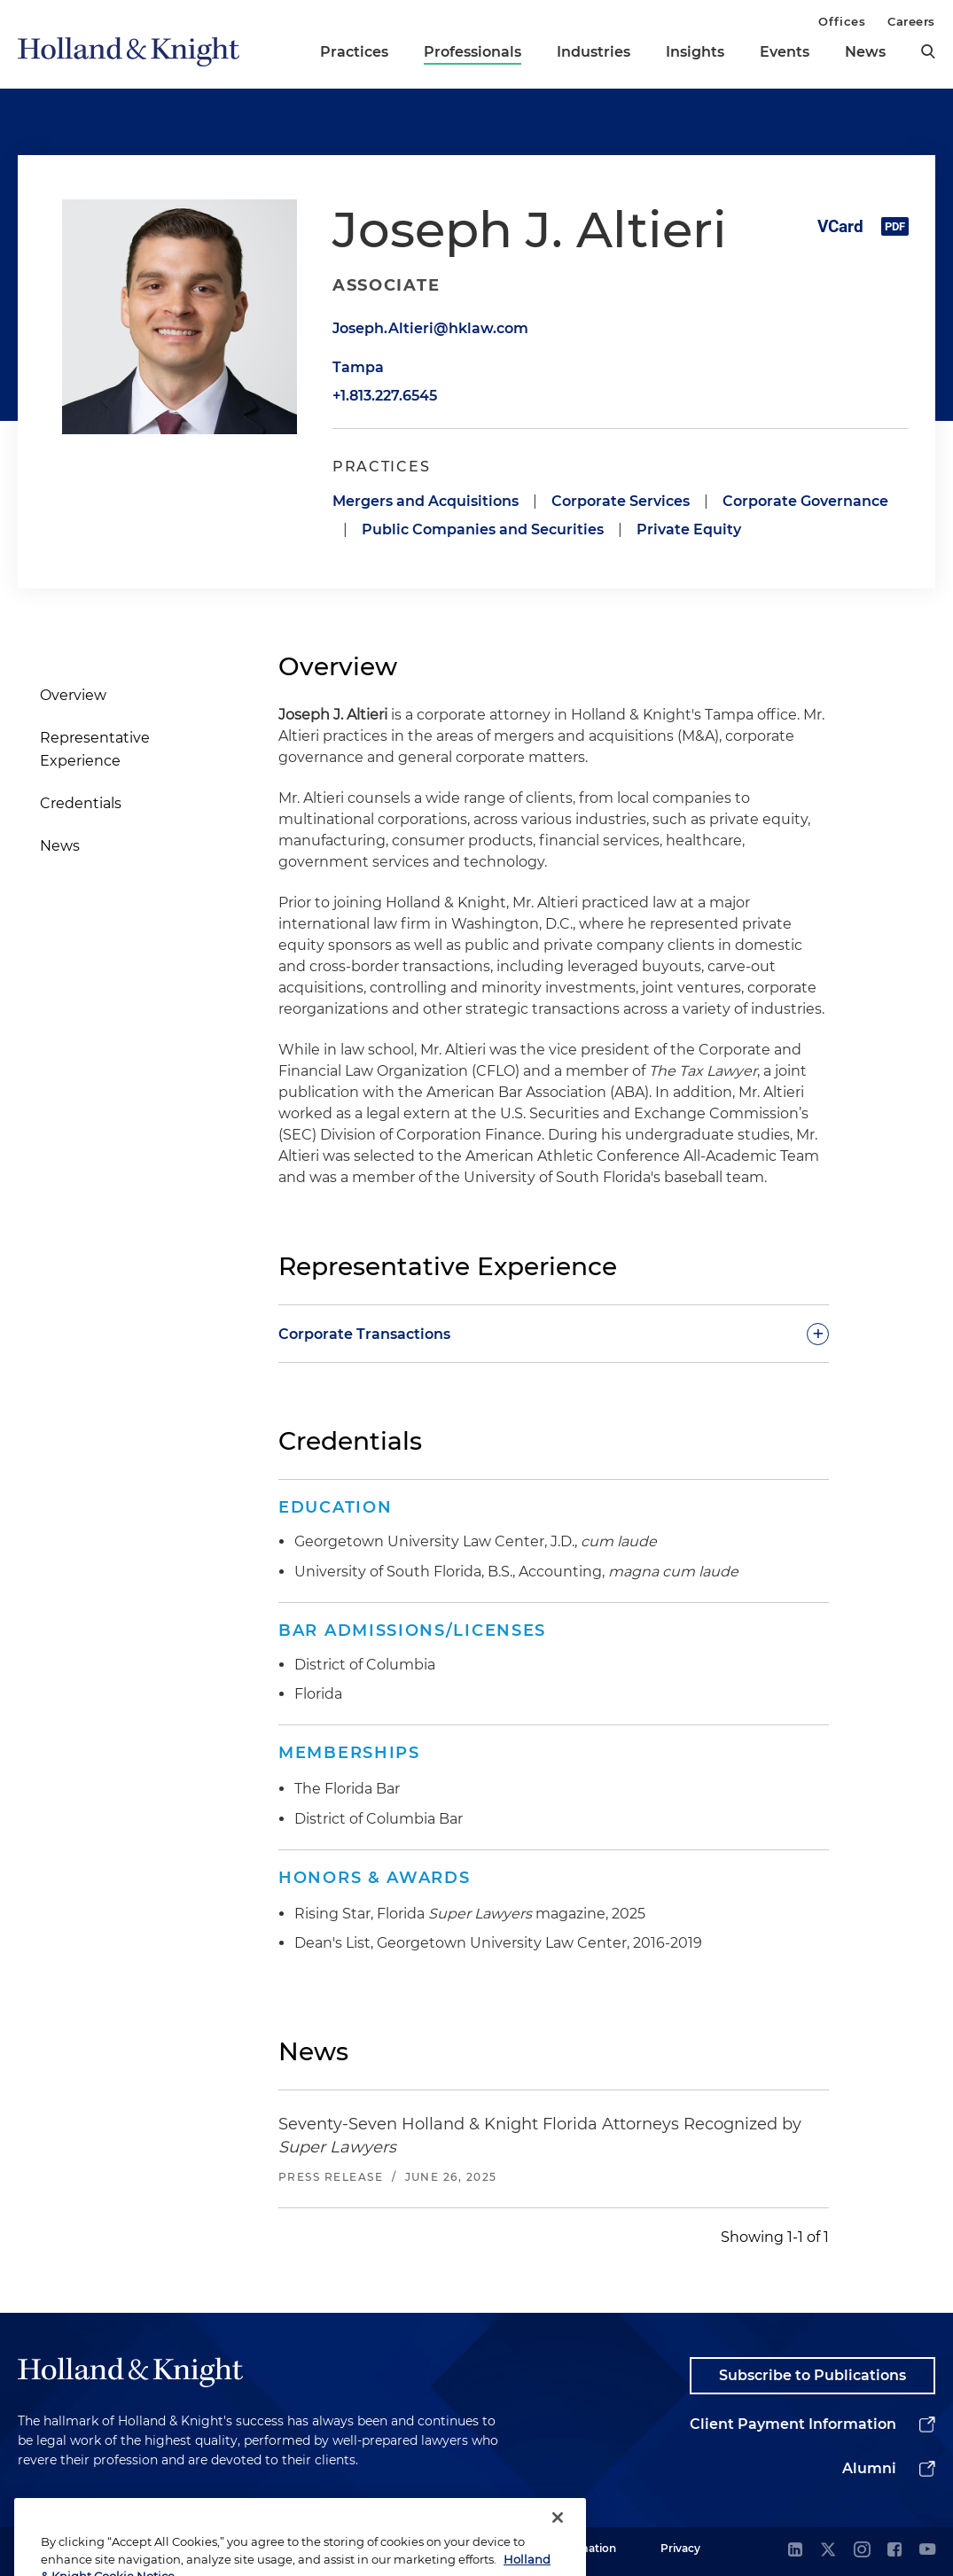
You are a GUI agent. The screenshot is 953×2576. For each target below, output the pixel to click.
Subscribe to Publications (812, 2375)
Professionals (472, 51)
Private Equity (689, 529)
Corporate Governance (805, 501)
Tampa (358, 367)
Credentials (80, 803)
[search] (928, 51)
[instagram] (862, 2551)
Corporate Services (620, 501)
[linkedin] (795, 2551)
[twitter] (828, 2551)
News (865, 51)
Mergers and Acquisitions (425, 501)
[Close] (557, 2538)
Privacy (680, 2548)
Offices (841, 21)
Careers (911, 21)
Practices (354, 51)
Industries (593, 51)
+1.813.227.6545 (384, 395)
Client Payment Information (793, 2424)
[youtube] (927, 2551)
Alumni (869, 2468)
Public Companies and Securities (483, 529)
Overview (73, 695)
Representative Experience (95, 749)
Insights (695, 51)
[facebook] (894, 2551)
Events (784, 51)
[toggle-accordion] (553, 1333)
